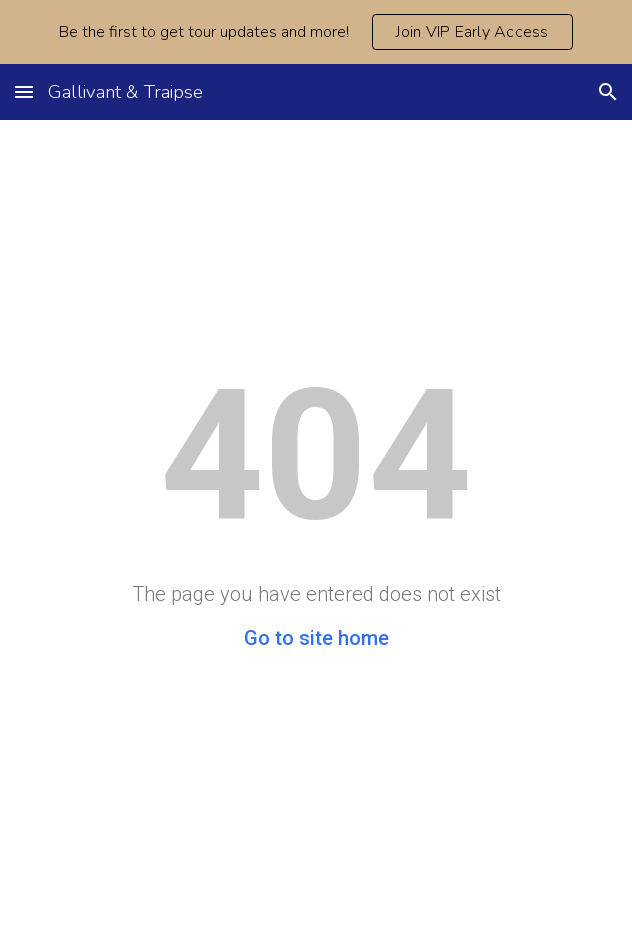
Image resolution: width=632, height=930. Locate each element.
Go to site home (316, 638)
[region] (316, 32)
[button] (24, 91)
